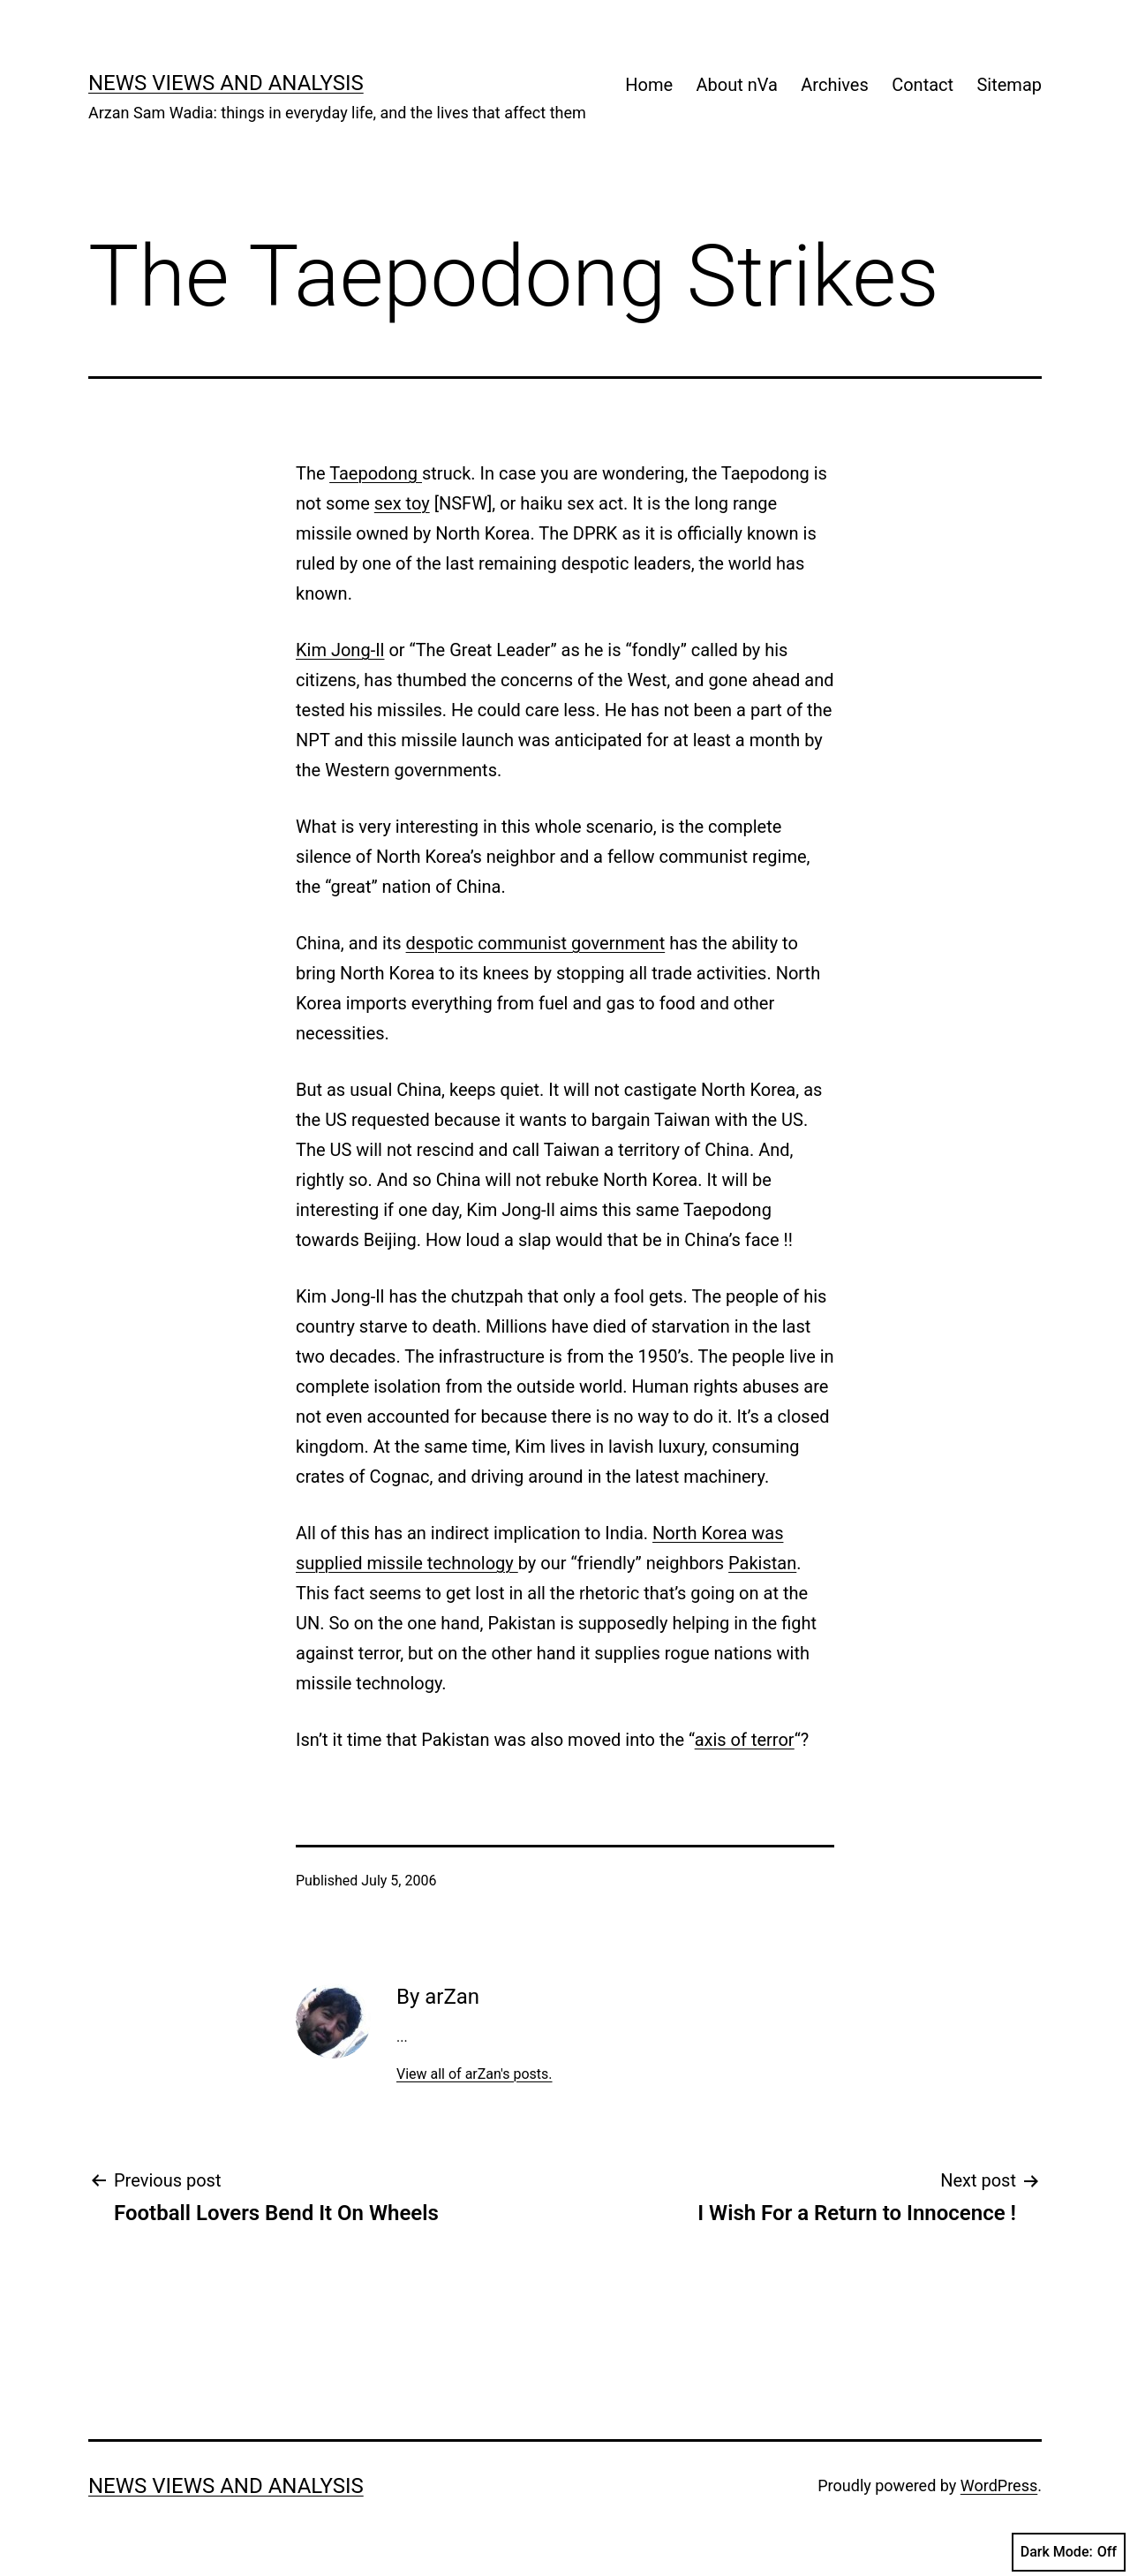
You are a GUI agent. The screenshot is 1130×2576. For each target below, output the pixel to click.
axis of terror (745, 1739)
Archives (834, 84)
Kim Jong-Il (340, 650)
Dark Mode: (1069, 2552)
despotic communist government (536, 943)
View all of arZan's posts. (474, 2074)
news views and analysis (226, 83)
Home (649, 84)
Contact (922, 84)
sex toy (402, 503)
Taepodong (375, 473)
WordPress (998, 2485)
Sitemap (1009, 84)
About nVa (737, 84)
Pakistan (762, 1563)
